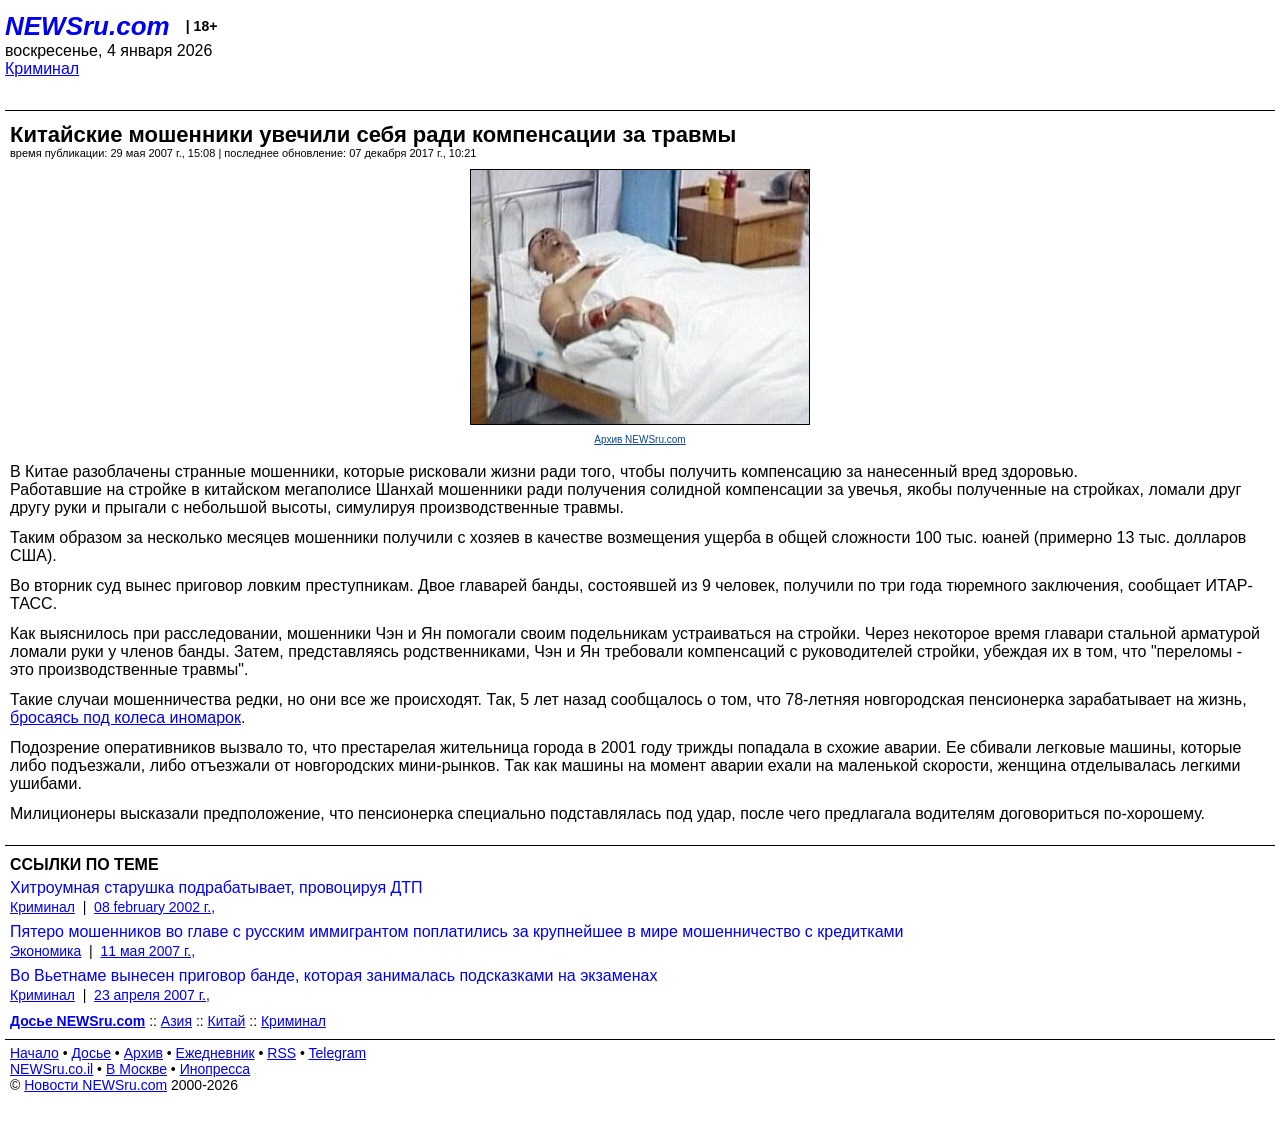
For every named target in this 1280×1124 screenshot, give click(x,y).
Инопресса (215, 1069)
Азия (176, 1021)
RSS (281, 1053)
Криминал (42, 68)
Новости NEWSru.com (95, 1085)
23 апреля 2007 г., (152, 995)
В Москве (136, 1069)
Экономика (45, 951)
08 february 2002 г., (154, 907)
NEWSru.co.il (51, 1069)
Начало (34, 1053)
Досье (91, 1053)
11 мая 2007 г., (148, 951)
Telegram (338, 1053)
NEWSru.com (87, 26)
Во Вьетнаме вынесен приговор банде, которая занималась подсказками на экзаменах (333, 975)
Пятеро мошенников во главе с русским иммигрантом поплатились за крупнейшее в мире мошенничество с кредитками (456, 931)
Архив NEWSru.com (639, 439)
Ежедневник (215, 1053)
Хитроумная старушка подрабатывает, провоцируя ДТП (216, 887)
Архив (143, 1053)
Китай (227, 1021)
